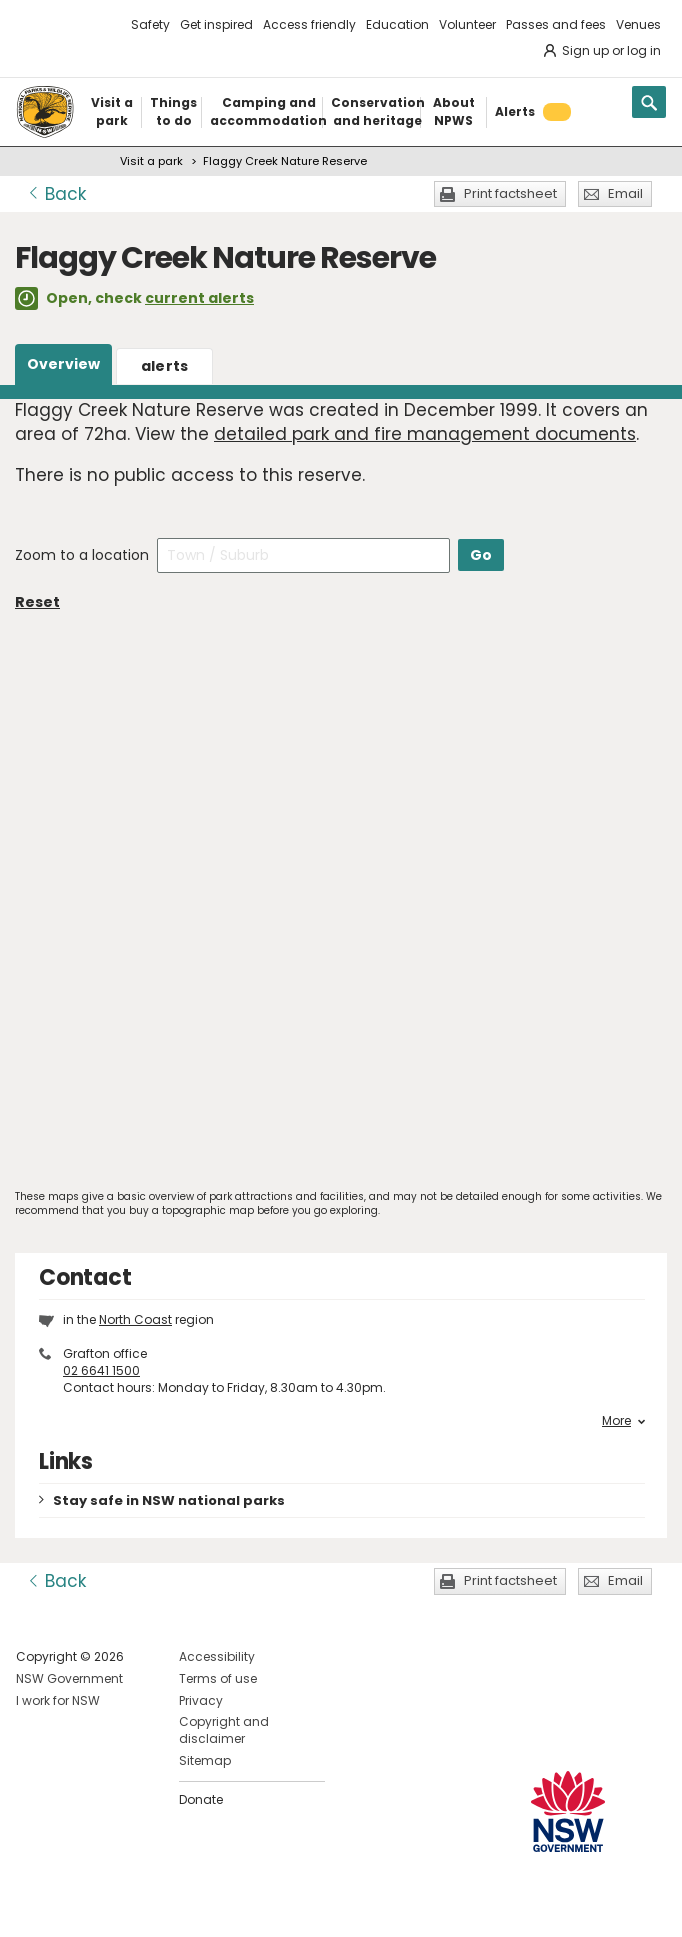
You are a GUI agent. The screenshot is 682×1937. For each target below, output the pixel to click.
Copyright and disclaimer (224, 1730)
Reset (37, 602)
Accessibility (217, 1656)
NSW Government (69, 1678)
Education (397, 24)
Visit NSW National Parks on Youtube (120, 1905)
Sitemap (205, 1760)
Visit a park (151, 161)
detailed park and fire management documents (425, 434)
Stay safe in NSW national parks (169, 1500)
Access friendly (309, 24)
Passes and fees (556, 24)
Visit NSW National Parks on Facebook (34, 1905)
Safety (150, 24)
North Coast (135, 1319)
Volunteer (467, 24)
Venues (638, 24)
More (623, 1421)
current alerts (199, 298)
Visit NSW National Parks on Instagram (77, 1905)
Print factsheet (510, 193)
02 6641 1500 (101, 1370)
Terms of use (218, 1678)
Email (625, 193)
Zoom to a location (82, 555)
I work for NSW (58, 1700)
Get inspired (216, 24)
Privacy (201, 1700)
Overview (63, 364)
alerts (165, 366)
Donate (201, 1799)
